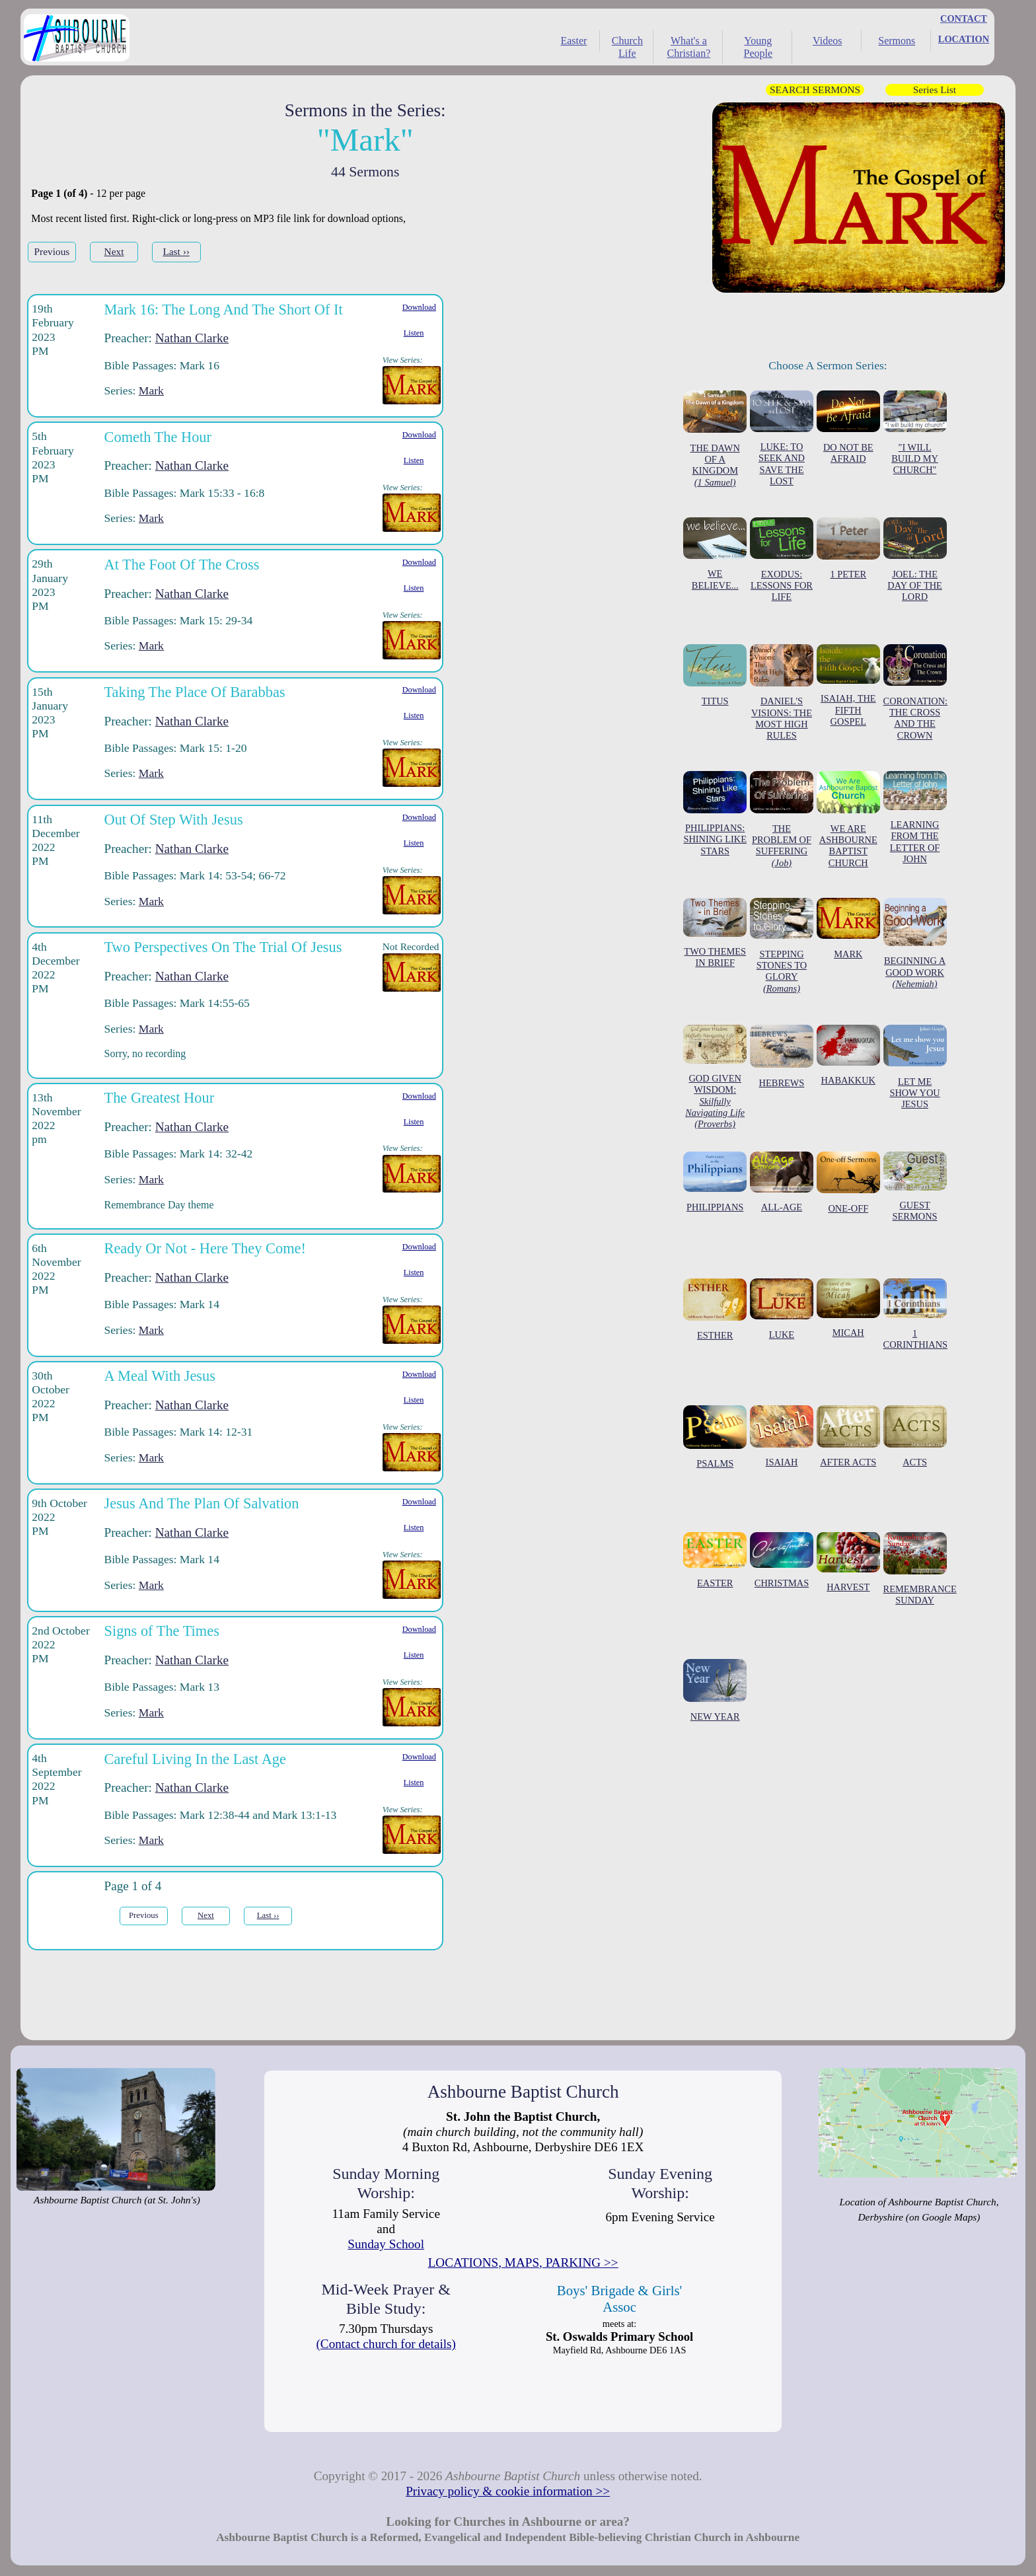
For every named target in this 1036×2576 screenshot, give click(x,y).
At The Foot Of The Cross (182, 564)
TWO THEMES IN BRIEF (715, 933)
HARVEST (848, 1562)
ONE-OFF (848, 1183)
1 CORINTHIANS (915, 1314)
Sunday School (386, 2244)
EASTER (715, 1560)
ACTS (915, 1436)
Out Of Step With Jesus (173, 819)
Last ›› (176, 251)
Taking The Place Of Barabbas (194, 692)
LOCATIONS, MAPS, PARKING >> (523, 2262)
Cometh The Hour (158, 437)
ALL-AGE (781, 1182)
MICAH (848, 1308)
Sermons (896, 40)
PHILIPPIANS (715, 1182)
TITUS (715, 675)
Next (114, 251)
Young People (758, 47)
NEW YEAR (715, 1690)
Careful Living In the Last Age (195, 1759)
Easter (573, 40)
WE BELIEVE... (715, 554)
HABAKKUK (848, 1055)
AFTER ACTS (848, 1436)
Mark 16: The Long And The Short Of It (223, 309)
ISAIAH (781, 1436)
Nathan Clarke (192, 338)
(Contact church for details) (386, 2344)
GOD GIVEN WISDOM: (715, 1077)
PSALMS (715, 1437)
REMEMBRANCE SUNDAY (920, 1569)
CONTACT (963, 18)
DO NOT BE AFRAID (848, 427)
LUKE (781, 1309)
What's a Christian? (688, 47)
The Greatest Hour (159, 1097)
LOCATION (963, 39)
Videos (827, 40)
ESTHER (715, 1309)
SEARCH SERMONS (815, 89)
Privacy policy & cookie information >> (508, 2491)
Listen (414, 333)
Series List (934, 89)
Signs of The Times (161, 1631)
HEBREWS (781, 1056)
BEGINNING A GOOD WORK (915, 944)
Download (419, 307)
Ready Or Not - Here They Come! (205, 1248)
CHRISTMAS (781, 1560)
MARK (848, 928)
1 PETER (848, 548)
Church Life (627, 47)
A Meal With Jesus (159, 1376)
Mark (151, 390)
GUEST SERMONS (915, 1187)
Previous (52, 251)
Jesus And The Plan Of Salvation (201, 1503)
